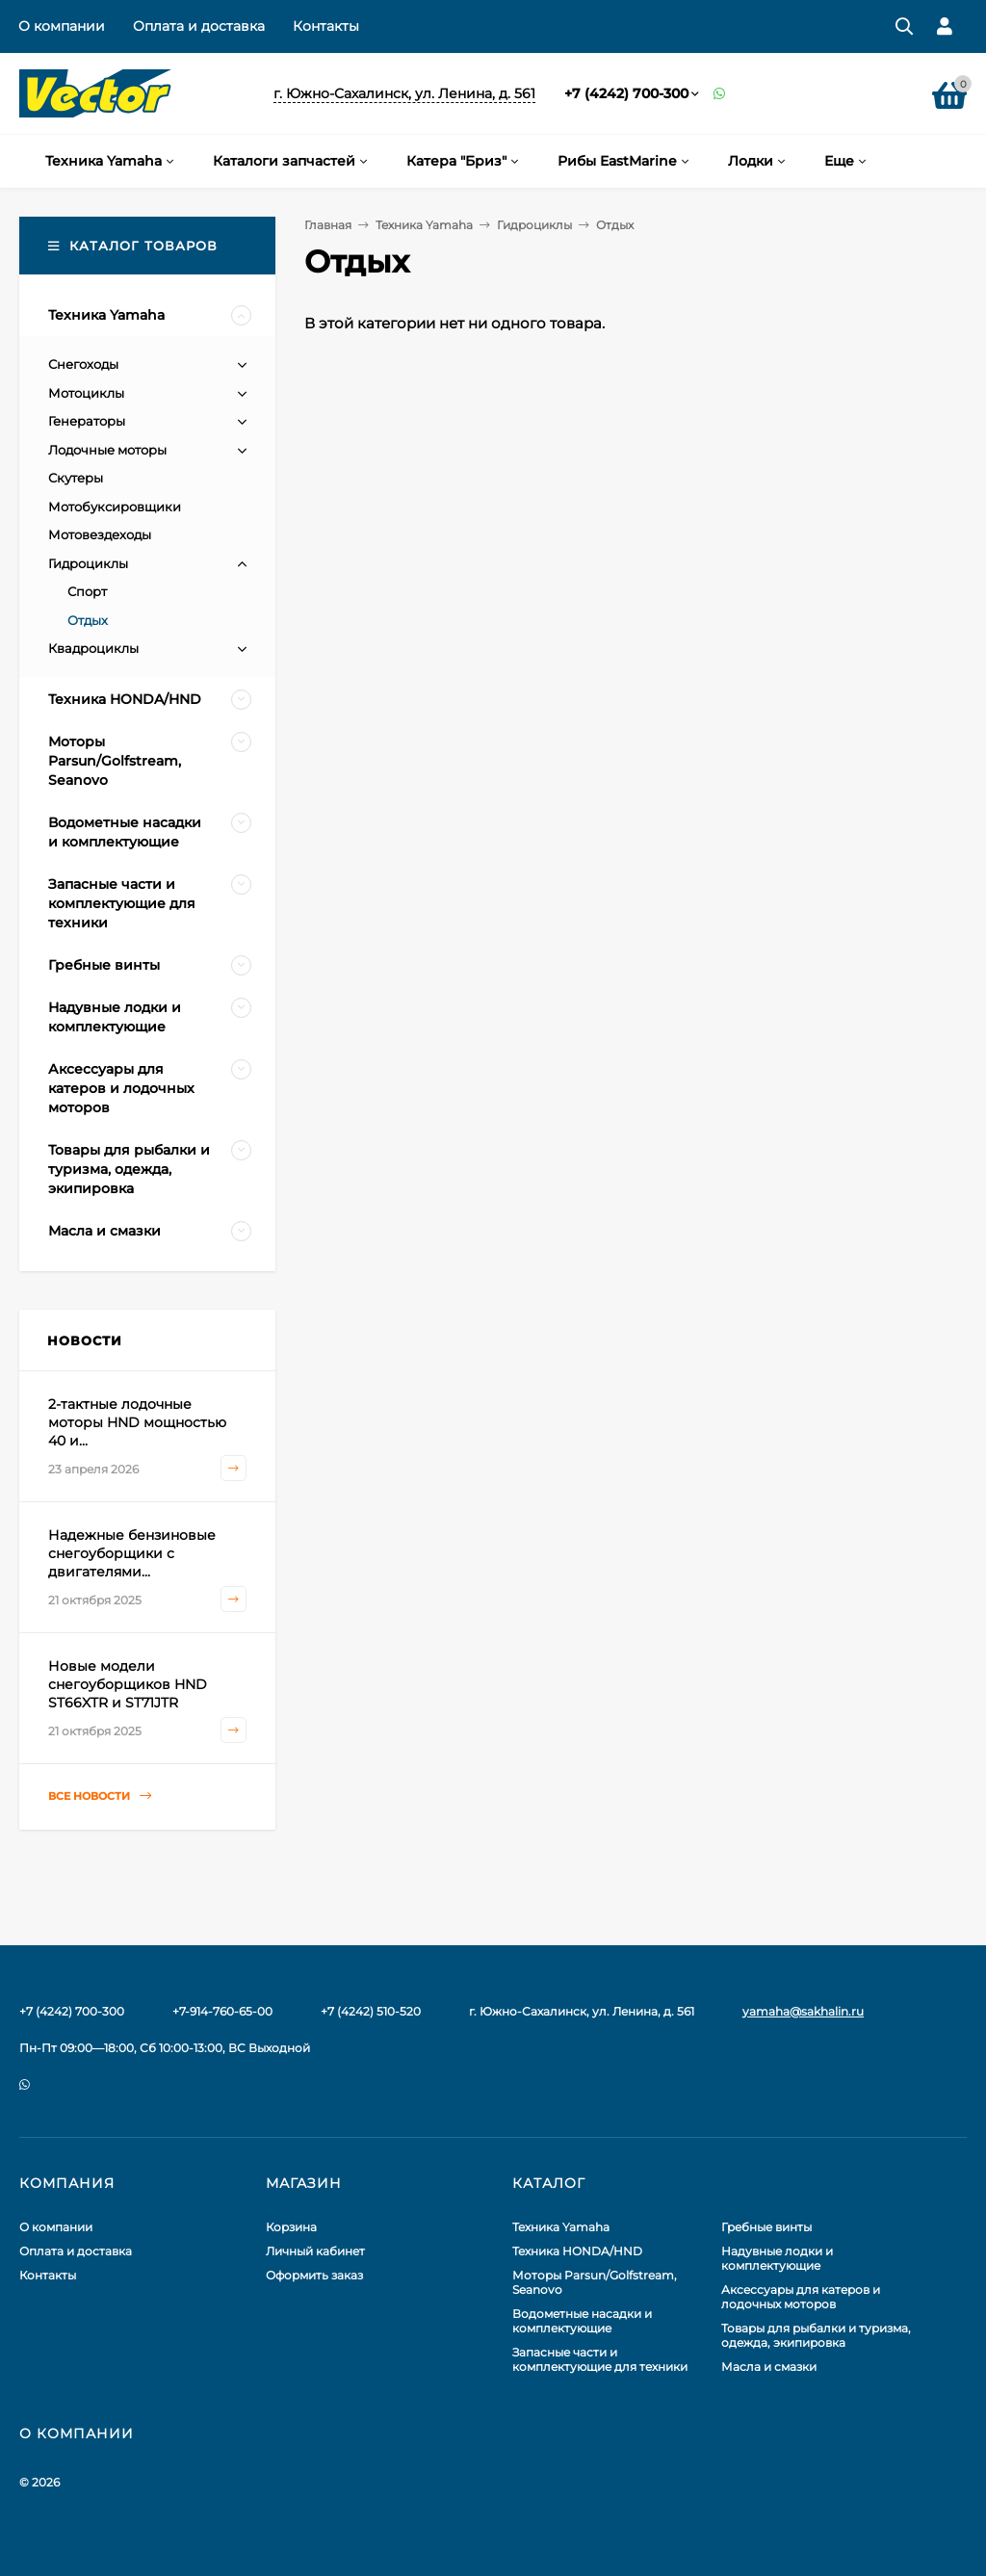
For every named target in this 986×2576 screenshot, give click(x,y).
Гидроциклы (534, 225)
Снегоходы (83, 364)
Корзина (291, 2227)
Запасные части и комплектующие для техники (600, 2359)
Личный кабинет (315, 2251)
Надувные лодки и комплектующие (777, 2258)
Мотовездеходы (99, 534)
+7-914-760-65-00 (222, 2011)
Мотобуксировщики (114, 506)
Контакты (326, 26)
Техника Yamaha (424, 225)
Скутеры (75, 477)
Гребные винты (766, 2227)
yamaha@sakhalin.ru (803, 2011)
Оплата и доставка (199, 26)
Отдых (87, 620)
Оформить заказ (314, 2275)
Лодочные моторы (107, 449)
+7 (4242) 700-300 (626, 93)
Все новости (99, 1796)
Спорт (87, 591)
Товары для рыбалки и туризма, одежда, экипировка (816, 2335)
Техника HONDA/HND (577, 2251)
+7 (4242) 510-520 (371, 2011)
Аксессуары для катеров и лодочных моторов (800, 2296)
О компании (61, 26)
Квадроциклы (93, 648)
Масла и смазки (769, 2366)
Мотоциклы (86, 393)
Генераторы (86, 421)
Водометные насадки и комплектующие (582, 2320)
